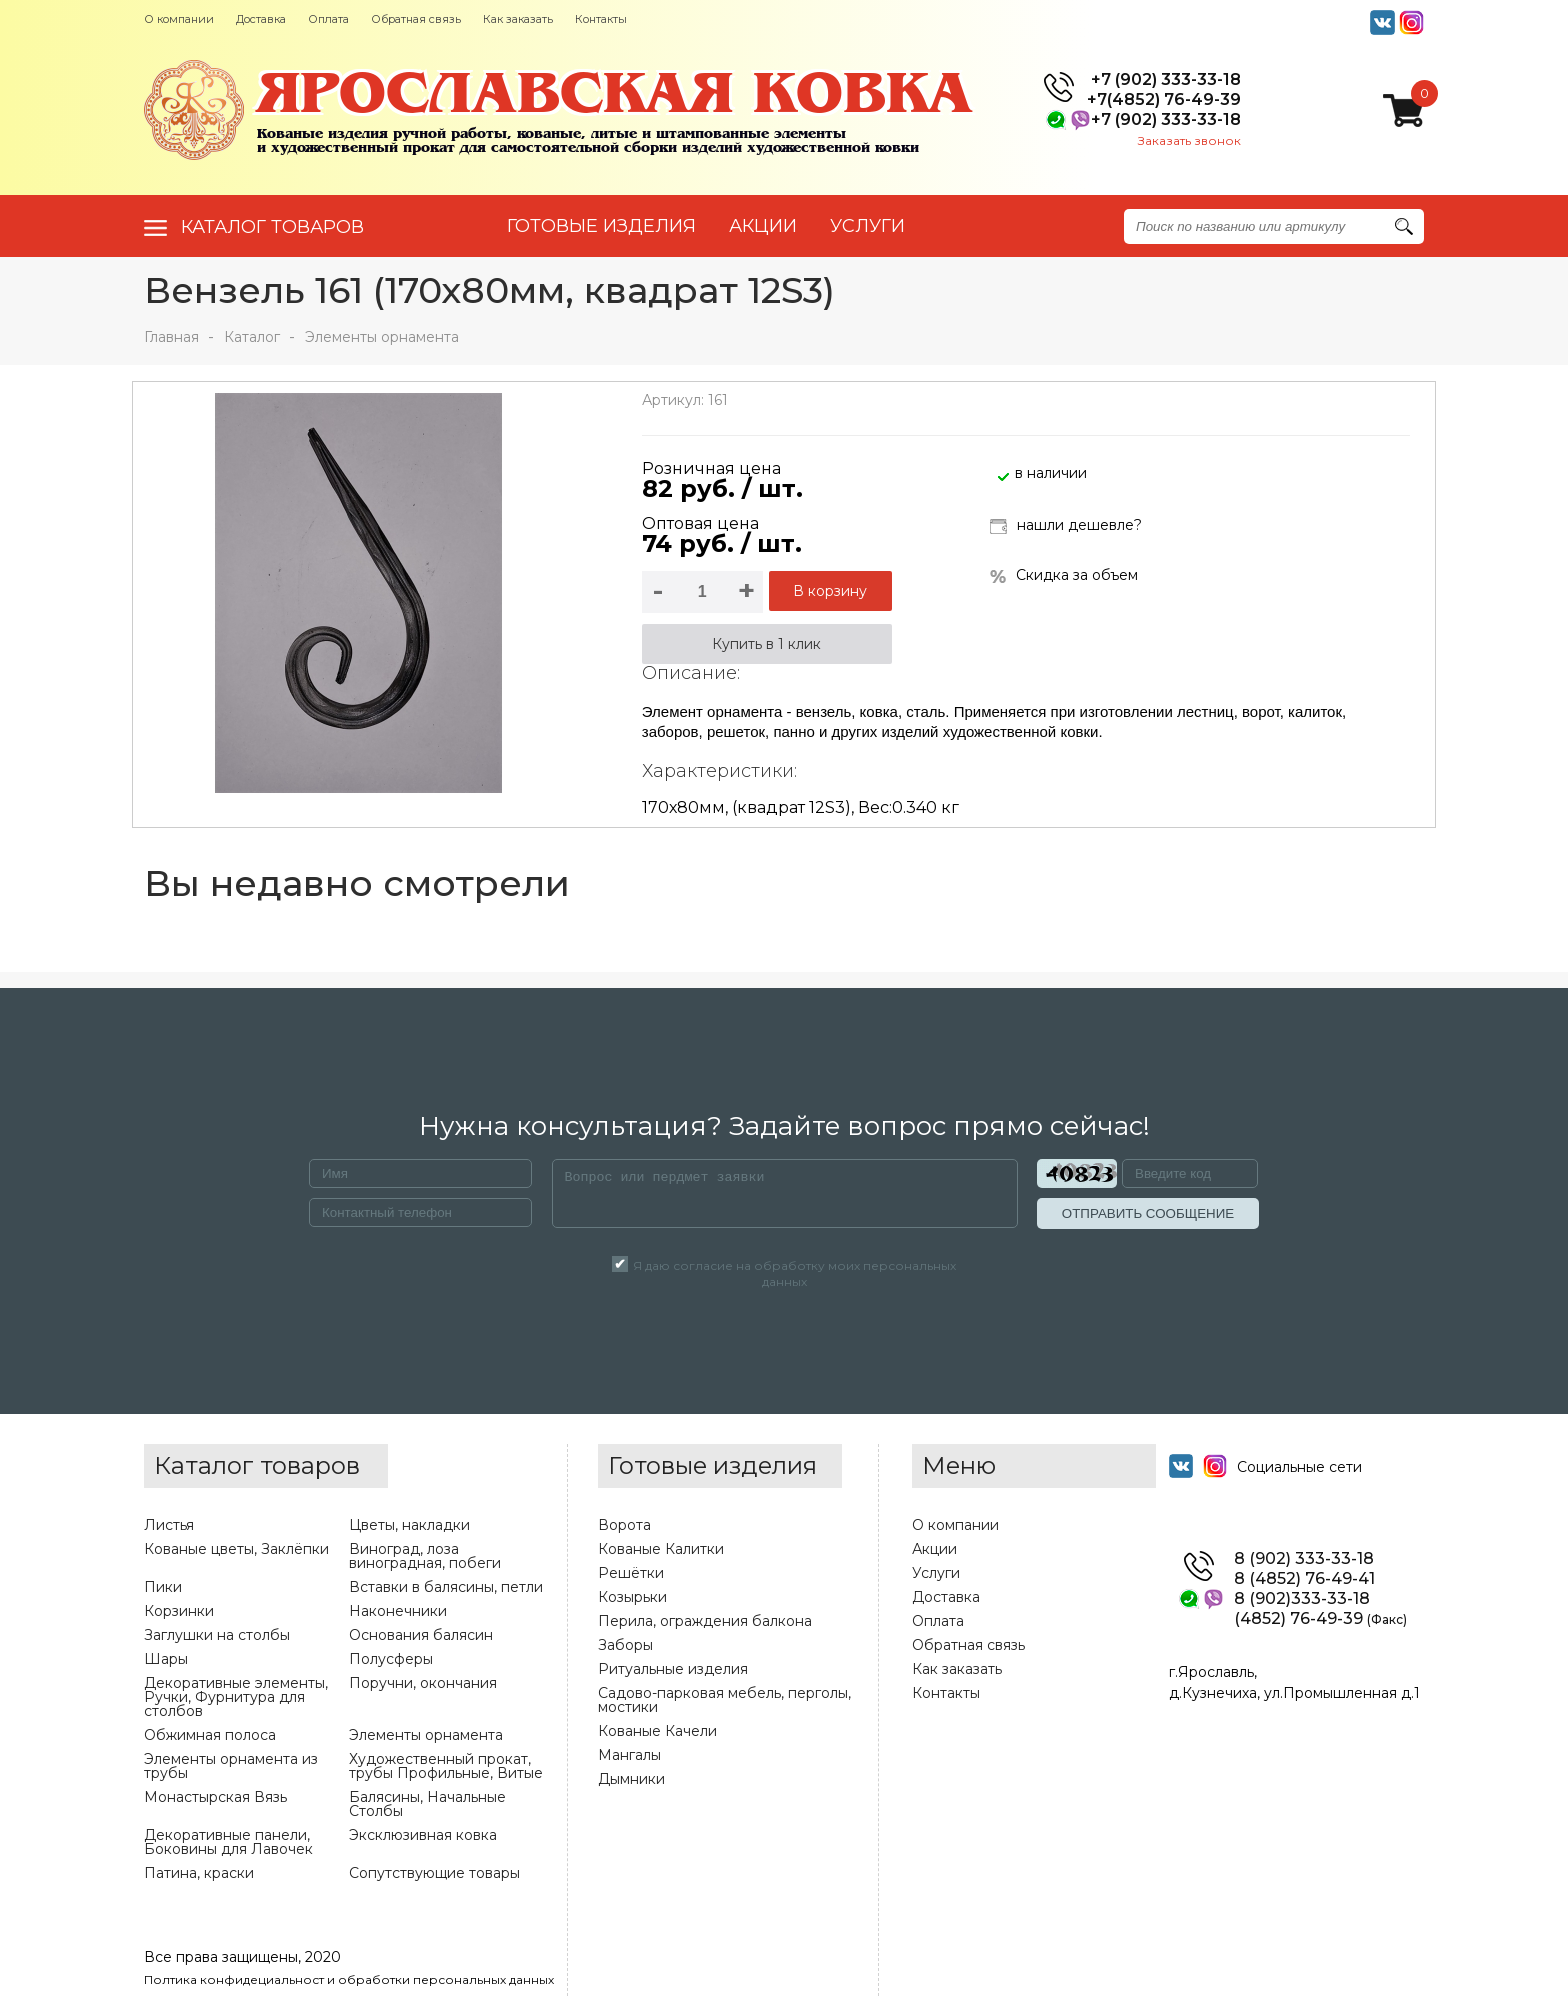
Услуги (936, 1573)
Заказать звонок (1189, 140)
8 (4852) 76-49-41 (1304, 1579)
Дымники (631, 1779)
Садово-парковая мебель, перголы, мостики (724, 1700)
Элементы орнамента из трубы (231, 1766)
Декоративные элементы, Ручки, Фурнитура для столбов (236, 1697)
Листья (169, 1525)
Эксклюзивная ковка (423, 1835)
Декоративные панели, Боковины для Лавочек (228, 1842)
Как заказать (518, 19)
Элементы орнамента (382, 337)
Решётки (631, 1573)
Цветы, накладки (409, 1525)
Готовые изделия (601, 226)
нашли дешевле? (1066, 526)
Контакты (601, 19)
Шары (166, 1659)
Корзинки (179, 1611)
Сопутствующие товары (434, 1873)
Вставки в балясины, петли (446, 1587)
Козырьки (632, 1597)
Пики (163, 1587)
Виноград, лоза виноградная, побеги (425, 1556)
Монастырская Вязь (215, 1797)
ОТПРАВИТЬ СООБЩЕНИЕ (1148, 1213)
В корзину (830, 591)
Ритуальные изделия (673, 1669)
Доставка (261, 19)
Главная (171, 337)
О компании (179, 19)
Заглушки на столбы (217, 1635)
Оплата (328, 19)
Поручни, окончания (423, 1683)
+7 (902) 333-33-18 (1166, 80)
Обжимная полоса (210, 1735)
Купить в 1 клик (766, 644)
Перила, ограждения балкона (705, 1621)
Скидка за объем (1064, 575)
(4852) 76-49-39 (1320, 1619)
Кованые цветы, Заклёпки (236, 1549)
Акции (934, 1549)
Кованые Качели (657, 1731)
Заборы (625, 1645)
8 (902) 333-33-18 (1304, 1559)
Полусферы (391, 1659)
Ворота (624, 1525)
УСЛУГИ (867, 226)
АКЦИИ (763, 226)
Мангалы (629, 1755)
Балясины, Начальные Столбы (427, 1804)
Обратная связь (416, 19)
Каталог (252, 337)
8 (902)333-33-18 (1302, 1599)
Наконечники (398, 1611)
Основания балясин (421, 1635)
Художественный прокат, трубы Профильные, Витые (446, 1766)
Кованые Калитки (661, 1549)
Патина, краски (199, 1873)
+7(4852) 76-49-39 (1164, 100)
